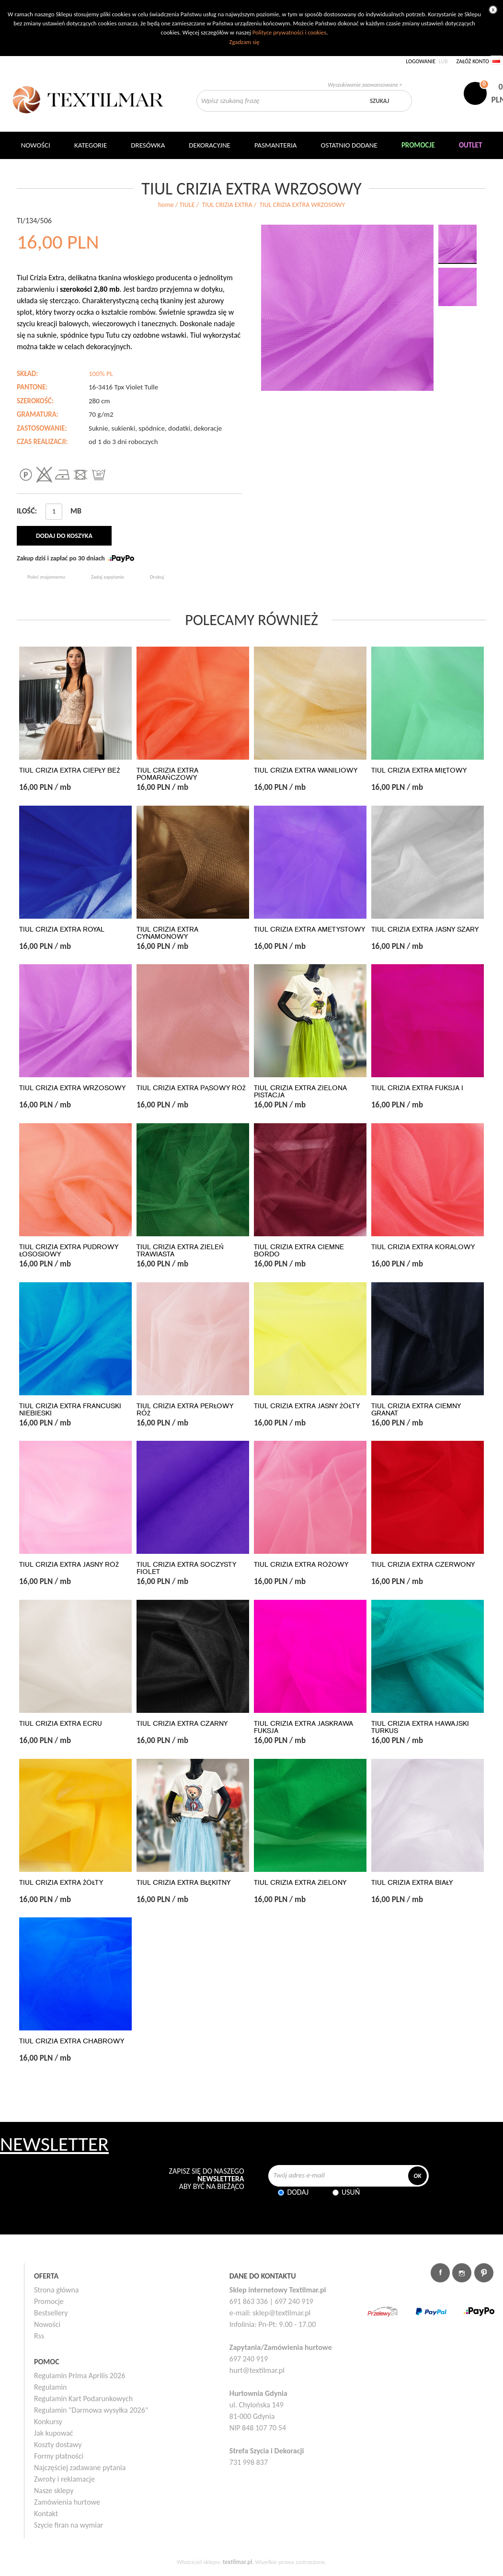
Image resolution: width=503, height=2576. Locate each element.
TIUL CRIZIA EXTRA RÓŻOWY (301, 1564)
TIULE (187, 205)
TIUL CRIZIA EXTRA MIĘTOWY (419, 770)
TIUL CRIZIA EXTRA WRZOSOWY (72, 1088)
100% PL (101, 373)
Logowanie (420, 61)
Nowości (47, 2324)
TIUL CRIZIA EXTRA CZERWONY (423, 1564)
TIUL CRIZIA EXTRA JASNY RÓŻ (69, 1564)
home (166, 205)
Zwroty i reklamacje (64, 2479)
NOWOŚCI (35, 145)
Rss (39, 2335)
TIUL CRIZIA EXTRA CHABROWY (71, 2041)
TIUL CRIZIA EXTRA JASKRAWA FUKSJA (303, 1727)
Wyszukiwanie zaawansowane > (365, 84)
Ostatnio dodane (349, 145)
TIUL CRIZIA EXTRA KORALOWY (423, 1247)
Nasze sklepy (53, 2490)
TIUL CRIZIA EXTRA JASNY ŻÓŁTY (307, 1406)
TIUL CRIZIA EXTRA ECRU (60, 1723)
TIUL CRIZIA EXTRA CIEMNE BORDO (299, 1250)
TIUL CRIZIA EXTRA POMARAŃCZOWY (167, 774)
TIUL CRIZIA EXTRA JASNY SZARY (425, 929)
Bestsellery (51, 2312)
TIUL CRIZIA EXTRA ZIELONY (300, 1882)
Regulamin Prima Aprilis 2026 (79, 2375)
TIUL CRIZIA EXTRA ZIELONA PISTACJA (300, 1091)
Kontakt (46, 2513)
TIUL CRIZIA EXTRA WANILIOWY (305, 770)
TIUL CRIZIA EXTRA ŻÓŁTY (61, 1882)
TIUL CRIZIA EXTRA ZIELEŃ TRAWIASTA (180, 1250)
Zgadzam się (244, 42)
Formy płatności (58, 2456)
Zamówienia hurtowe (67, 2502)
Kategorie (90, 145)
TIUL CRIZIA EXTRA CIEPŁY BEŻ (69, 770)
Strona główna (56, 2289)
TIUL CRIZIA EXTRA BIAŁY (412, 1882)
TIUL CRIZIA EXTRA (227, 205)
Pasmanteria (275, 145)
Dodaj (298, 2192)
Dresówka (148, 145)
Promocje (49, 2301)
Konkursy (48, 2421)
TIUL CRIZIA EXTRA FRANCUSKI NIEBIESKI (70, 1409)
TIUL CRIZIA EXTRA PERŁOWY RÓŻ (185, 1409)
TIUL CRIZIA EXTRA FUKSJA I (417, 1088)
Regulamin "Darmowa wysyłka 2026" (91, 2410)
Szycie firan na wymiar (68, 2525)
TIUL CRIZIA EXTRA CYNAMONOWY (167, 933)
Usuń (351, 2192)
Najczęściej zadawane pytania (80, 2467)
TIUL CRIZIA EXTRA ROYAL (61, 929)
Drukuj (157, 577)
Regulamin (50, 2387)
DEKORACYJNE (209, 145)
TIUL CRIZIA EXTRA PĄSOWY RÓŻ (191, 1088)
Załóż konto (472, 61)
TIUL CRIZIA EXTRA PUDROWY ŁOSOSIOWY (68, 1250)
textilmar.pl (237, 2561)
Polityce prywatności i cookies (289, 32)
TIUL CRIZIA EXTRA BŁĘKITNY (183, 1882)
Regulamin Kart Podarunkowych (83, 2398)
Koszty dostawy (58, 2444)
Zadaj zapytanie (107, 577)
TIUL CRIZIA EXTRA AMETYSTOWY (309, 929)
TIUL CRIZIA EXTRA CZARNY (182, 1723)
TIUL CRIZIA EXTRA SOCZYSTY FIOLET (186, 1568)
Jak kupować (53, 2433)
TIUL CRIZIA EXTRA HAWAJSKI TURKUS (420, 1727)
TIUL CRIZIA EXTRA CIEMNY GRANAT (416, 1409)
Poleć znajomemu (46, 577)
